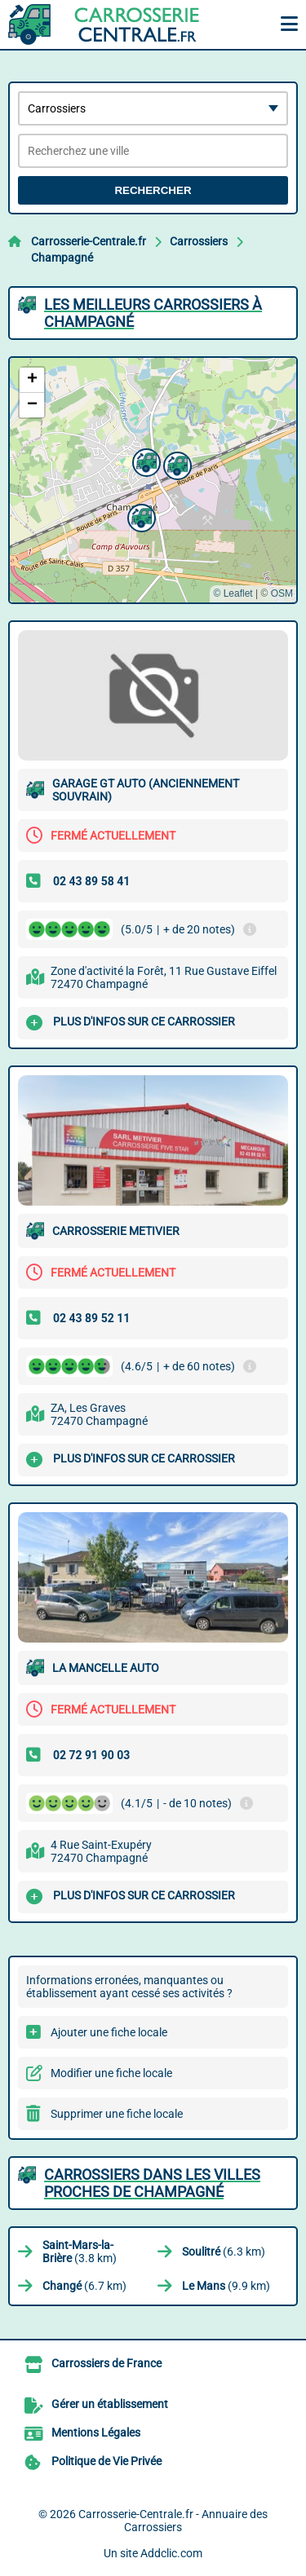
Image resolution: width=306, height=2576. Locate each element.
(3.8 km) (79, 2252)
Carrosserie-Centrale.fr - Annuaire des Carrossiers (173, 2521)
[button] (139, 516)
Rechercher (152, 190)
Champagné (62, 257)
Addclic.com (171, 2553)
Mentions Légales (95, 2432)
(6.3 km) (223, 2251)
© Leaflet (232, 593)
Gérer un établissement (109, 2404)
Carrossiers (199, 241)
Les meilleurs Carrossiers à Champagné (153, 313)
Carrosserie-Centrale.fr (88, 241)
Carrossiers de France (106, 2363)
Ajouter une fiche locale (109, 2032)
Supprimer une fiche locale (117, 2113)
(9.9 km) (226, 2285)
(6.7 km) (84, 2285)
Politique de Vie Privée (106, 2461)
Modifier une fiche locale (111, 2073)
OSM (282, 593)
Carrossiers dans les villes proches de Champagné (152, 2183)
